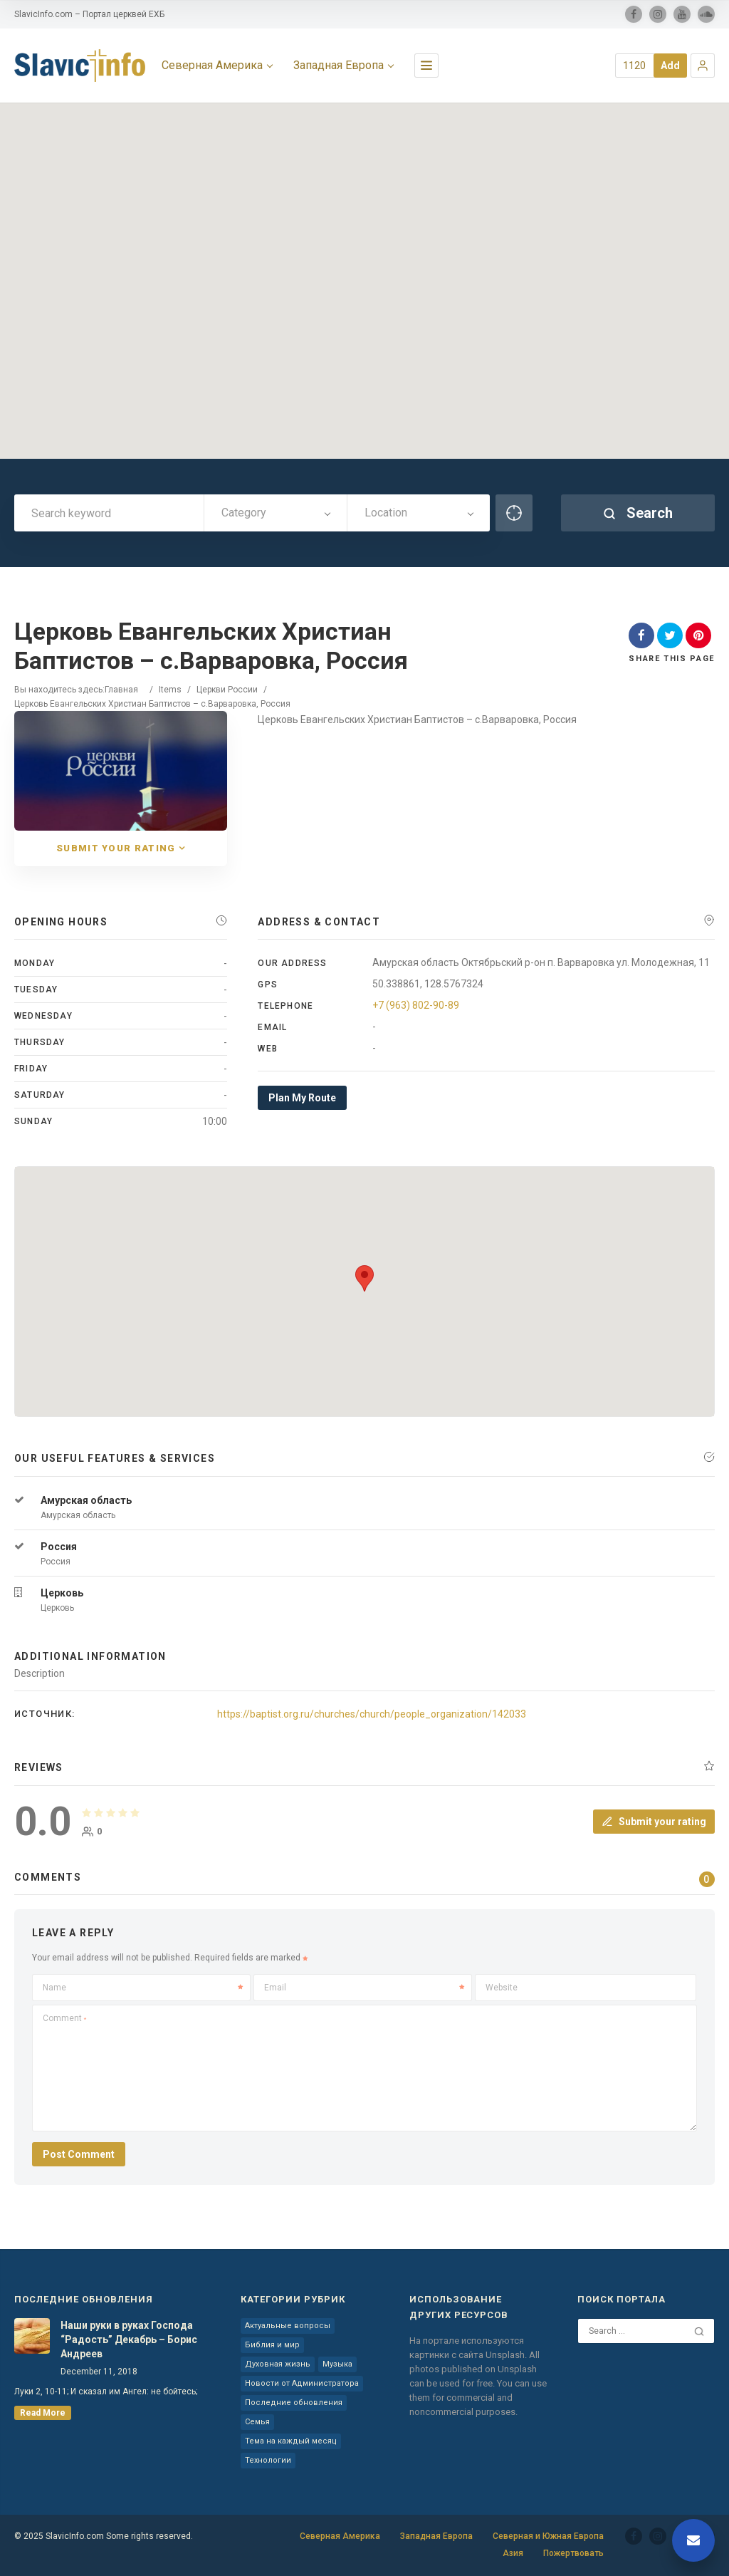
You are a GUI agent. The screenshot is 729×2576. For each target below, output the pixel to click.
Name (143, 1987)
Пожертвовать (573, 2553)
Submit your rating (654, 1821)
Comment (64, 2018)
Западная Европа (436, 2536)
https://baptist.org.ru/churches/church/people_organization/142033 (371, 1714)
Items (170, 690)
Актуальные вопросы (287, 2325)
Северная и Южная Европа (548, 2536)
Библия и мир (272, 2344)
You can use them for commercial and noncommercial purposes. (478, 2397)
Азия (513, 2553)
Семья (257, 2421)
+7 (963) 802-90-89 (415, 1005)
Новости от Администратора (302, 2383)
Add (670, 65)
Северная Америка (340, 2536)
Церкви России (227, 690)
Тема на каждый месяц (291, 2441)
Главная (121, 690)
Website (502, 1988)
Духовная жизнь (277, 2364)
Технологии (268, 2460)
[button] (703, 65)
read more (42, 2413)
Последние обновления (293, 2402)
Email (364, 1987)
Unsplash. (507, 2354)
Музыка (337, 2364)
